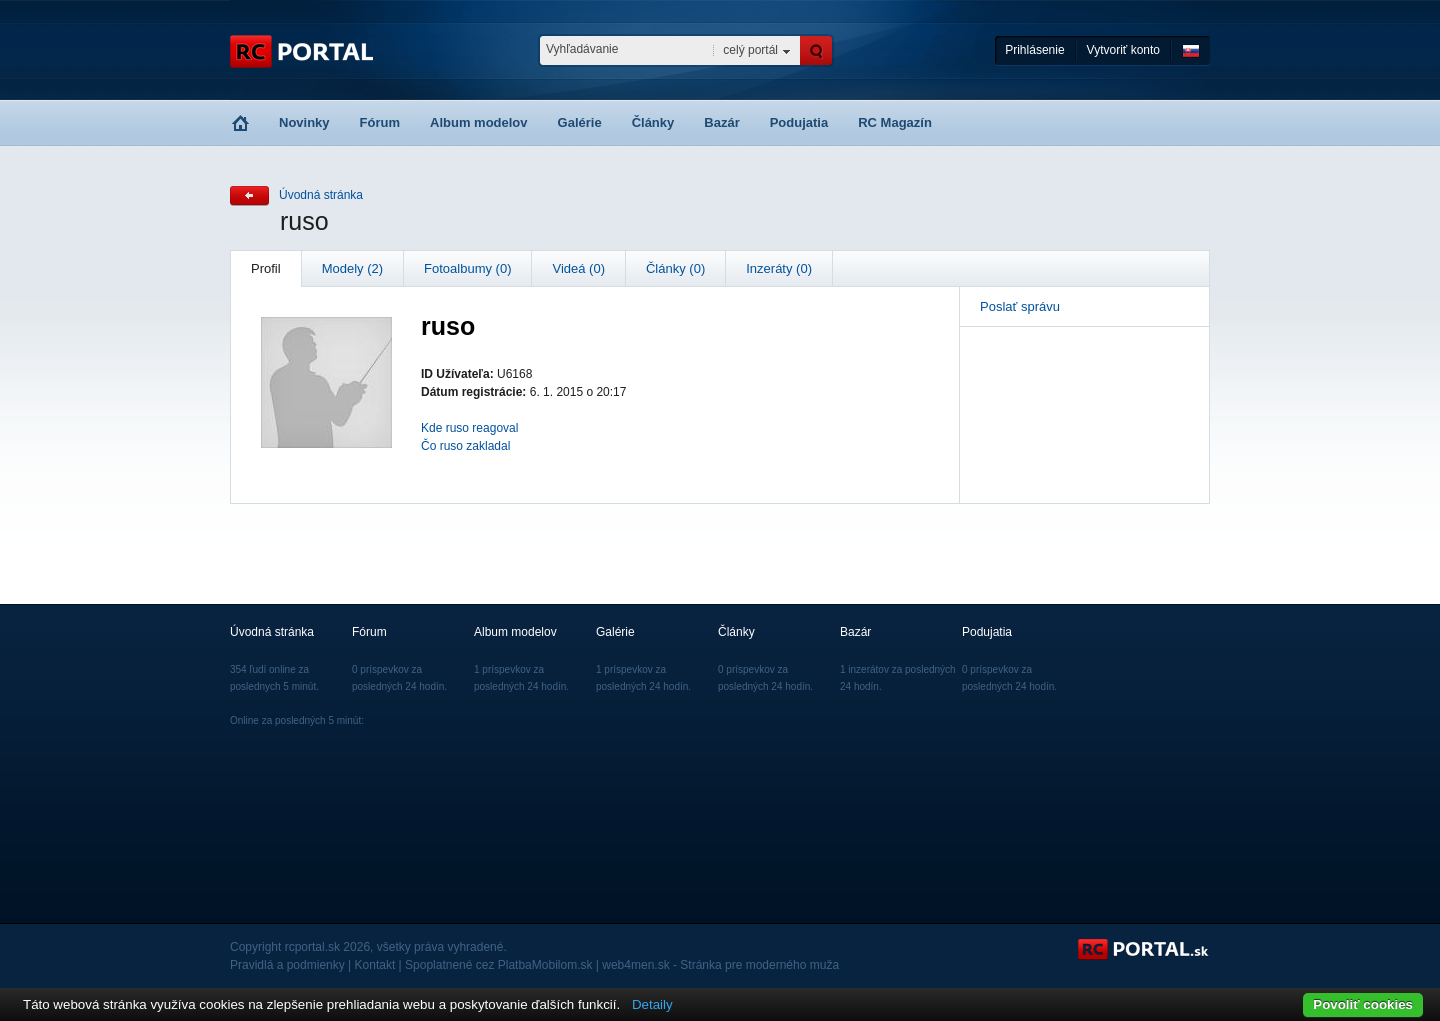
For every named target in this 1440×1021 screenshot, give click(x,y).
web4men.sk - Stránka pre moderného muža (720, 965)
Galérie (580, 122)
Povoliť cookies (1363, 1004)
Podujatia (799, 122)
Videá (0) (578, 268)
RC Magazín (895, 122)
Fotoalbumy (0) (467, 268)
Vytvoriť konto (1123, 50)
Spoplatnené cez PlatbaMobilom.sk (498, 965)
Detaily (652, 1004)
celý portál (750, 50)
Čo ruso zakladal (465, 446)
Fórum (380, 122)
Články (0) (675, 268)
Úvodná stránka (321, 195)
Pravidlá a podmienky (287, 965)
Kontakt (375, 965)
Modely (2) (352, 268)
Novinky (304, 122)
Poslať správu (1020, 306)
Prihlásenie (1034, 50)
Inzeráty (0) (779, 268)
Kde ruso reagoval (469, 428)
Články (653, 122)
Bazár (721, 122)
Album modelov (479, 122)
